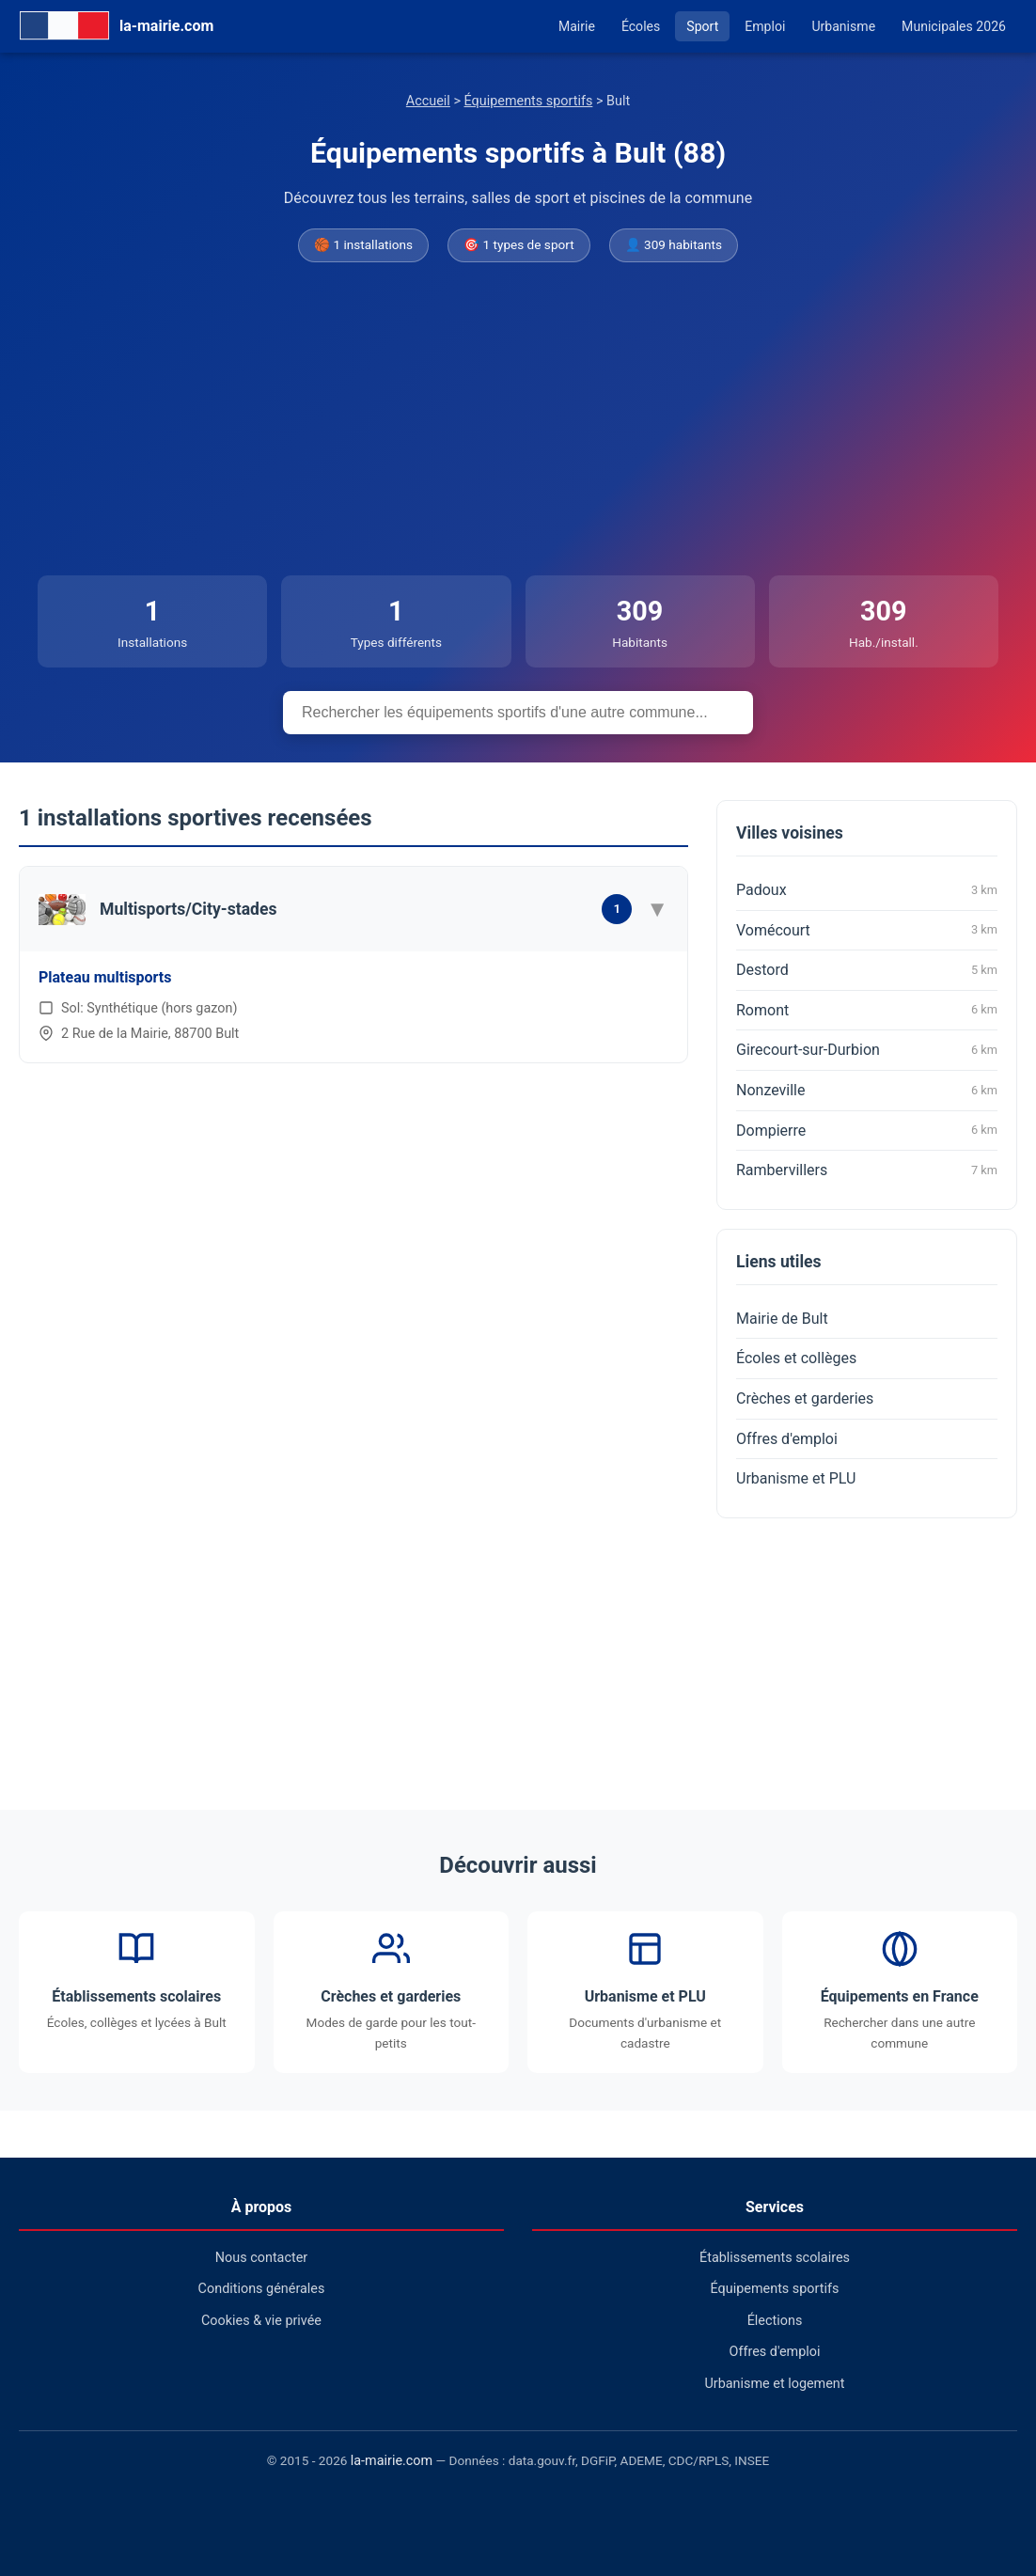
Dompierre (866, 1130)
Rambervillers (866, 1170)
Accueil (428, 101)
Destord (866, 970)
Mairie (576, 26)
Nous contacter (261, 2258)
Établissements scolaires (774, 2258)
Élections (775, 2321)
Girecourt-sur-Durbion (866, 1050)
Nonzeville (866, 1090)
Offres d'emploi (787, 1439)
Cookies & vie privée (261, 2321)
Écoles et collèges (796, 1358)
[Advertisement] (518, 420)
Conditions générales (261, 2289)
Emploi (765, 26)
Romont (866, 1009)
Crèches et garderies (804, 1398)
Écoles (640, 26)
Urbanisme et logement (774, 2384)
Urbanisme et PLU (795, 1478)
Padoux (866, 890)
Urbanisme (843, 26)
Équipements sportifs (528, 101)
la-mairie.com (391, 2461)
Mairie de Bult (782, 1318)
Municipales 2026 (954, 26)
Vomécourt (866, 929)
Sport (702, 26)
